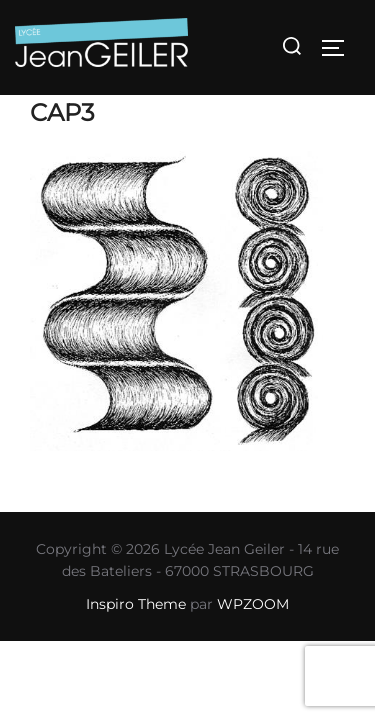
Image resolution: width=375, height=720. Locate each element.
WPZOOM (253, 604)
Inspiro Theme (136, 604)
